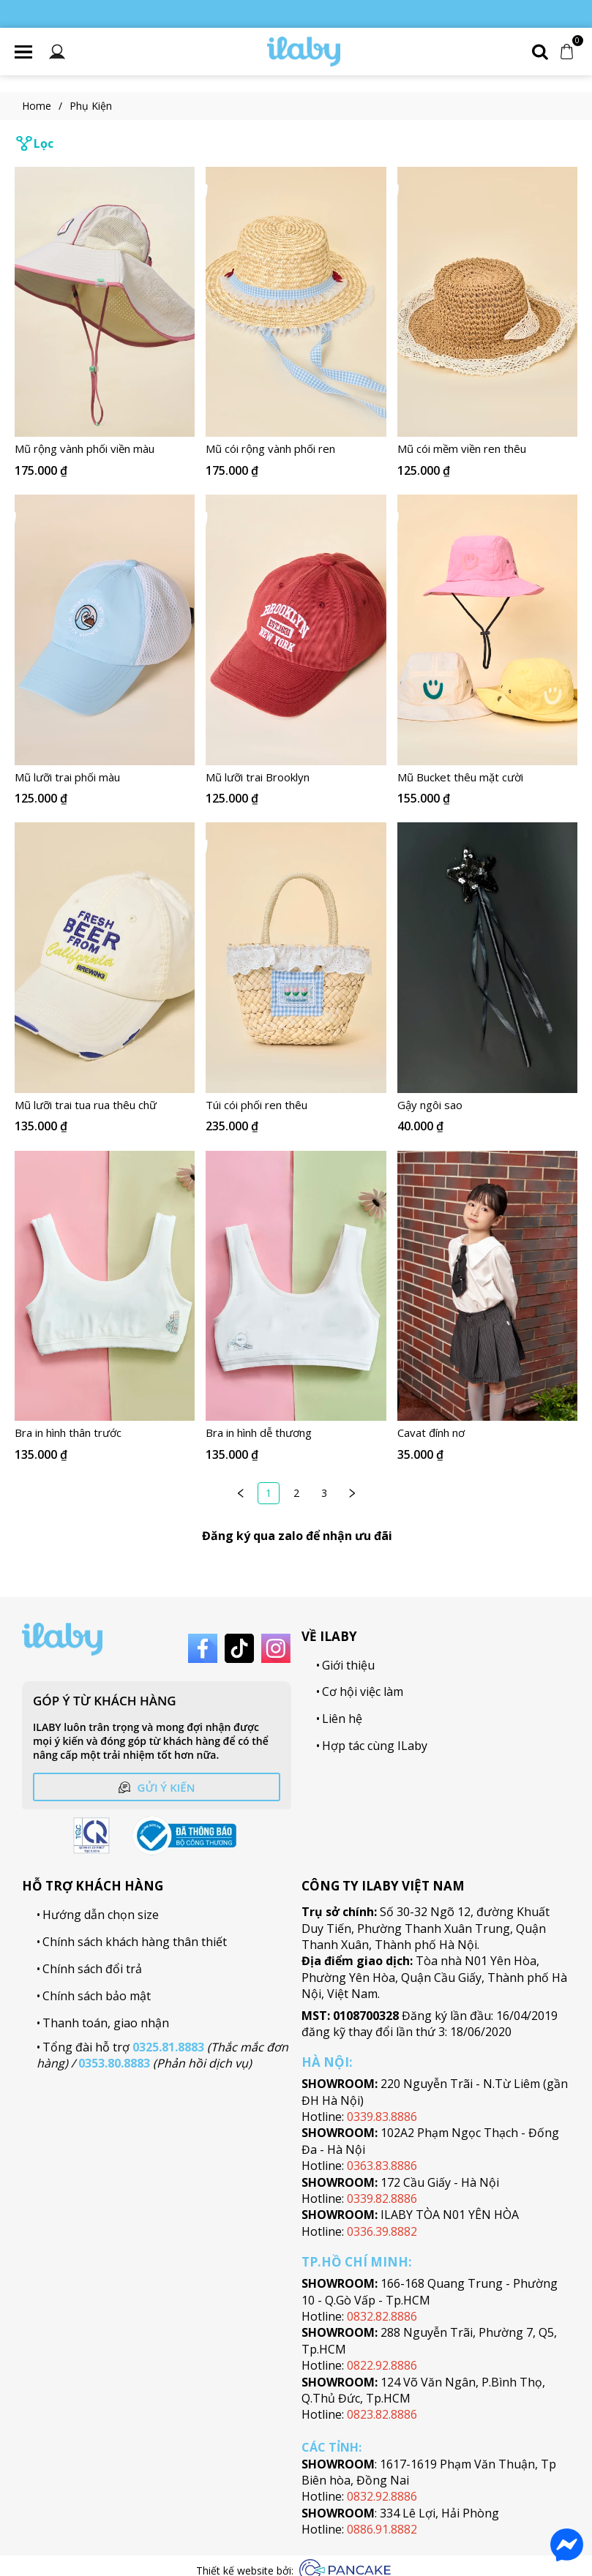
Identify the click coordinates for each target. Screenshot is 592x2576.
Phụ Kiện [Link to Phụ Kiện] (91, 106)
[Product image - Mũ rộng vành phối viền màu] (105, 302)
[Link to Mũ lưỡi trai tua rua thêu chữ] (105, 1105)
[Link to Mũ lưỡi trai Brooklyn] (296, 777)
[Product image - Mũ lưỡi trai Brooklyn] (296, 630)
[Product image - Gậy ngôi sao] (487, 958)
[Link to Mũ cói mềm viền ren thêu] (487, 450)
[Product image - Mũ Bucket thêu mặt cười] (487, 630)
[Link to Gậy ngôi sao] (487, 1105)
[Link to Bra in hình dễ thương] (296, 1433)
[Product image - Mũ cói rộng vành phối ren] (296, 302)
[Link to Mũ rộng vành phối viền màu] (105, 450)
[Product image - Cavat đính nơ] (487, 1286)
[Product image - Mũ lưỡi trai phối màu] (105, 630)
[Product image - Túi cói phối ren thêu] (296, 958)
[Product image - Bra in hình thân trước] (105, 1286)
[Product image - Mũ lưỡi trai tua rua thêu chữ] (105, 958)
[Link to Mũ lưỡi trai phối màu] (105, 777)
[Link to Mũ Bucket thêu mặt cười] (487, 777)
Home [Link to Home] (46, 106)
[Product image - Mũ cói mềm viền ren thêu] (487, 302)
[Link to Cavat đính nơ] (487, 1433)
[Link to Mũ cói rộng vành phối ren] (296, 450)
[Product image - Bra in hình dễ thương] (296, 1286)
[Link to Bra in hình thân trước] (105, 1433)
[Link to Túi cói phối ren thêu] (296, 1105)
